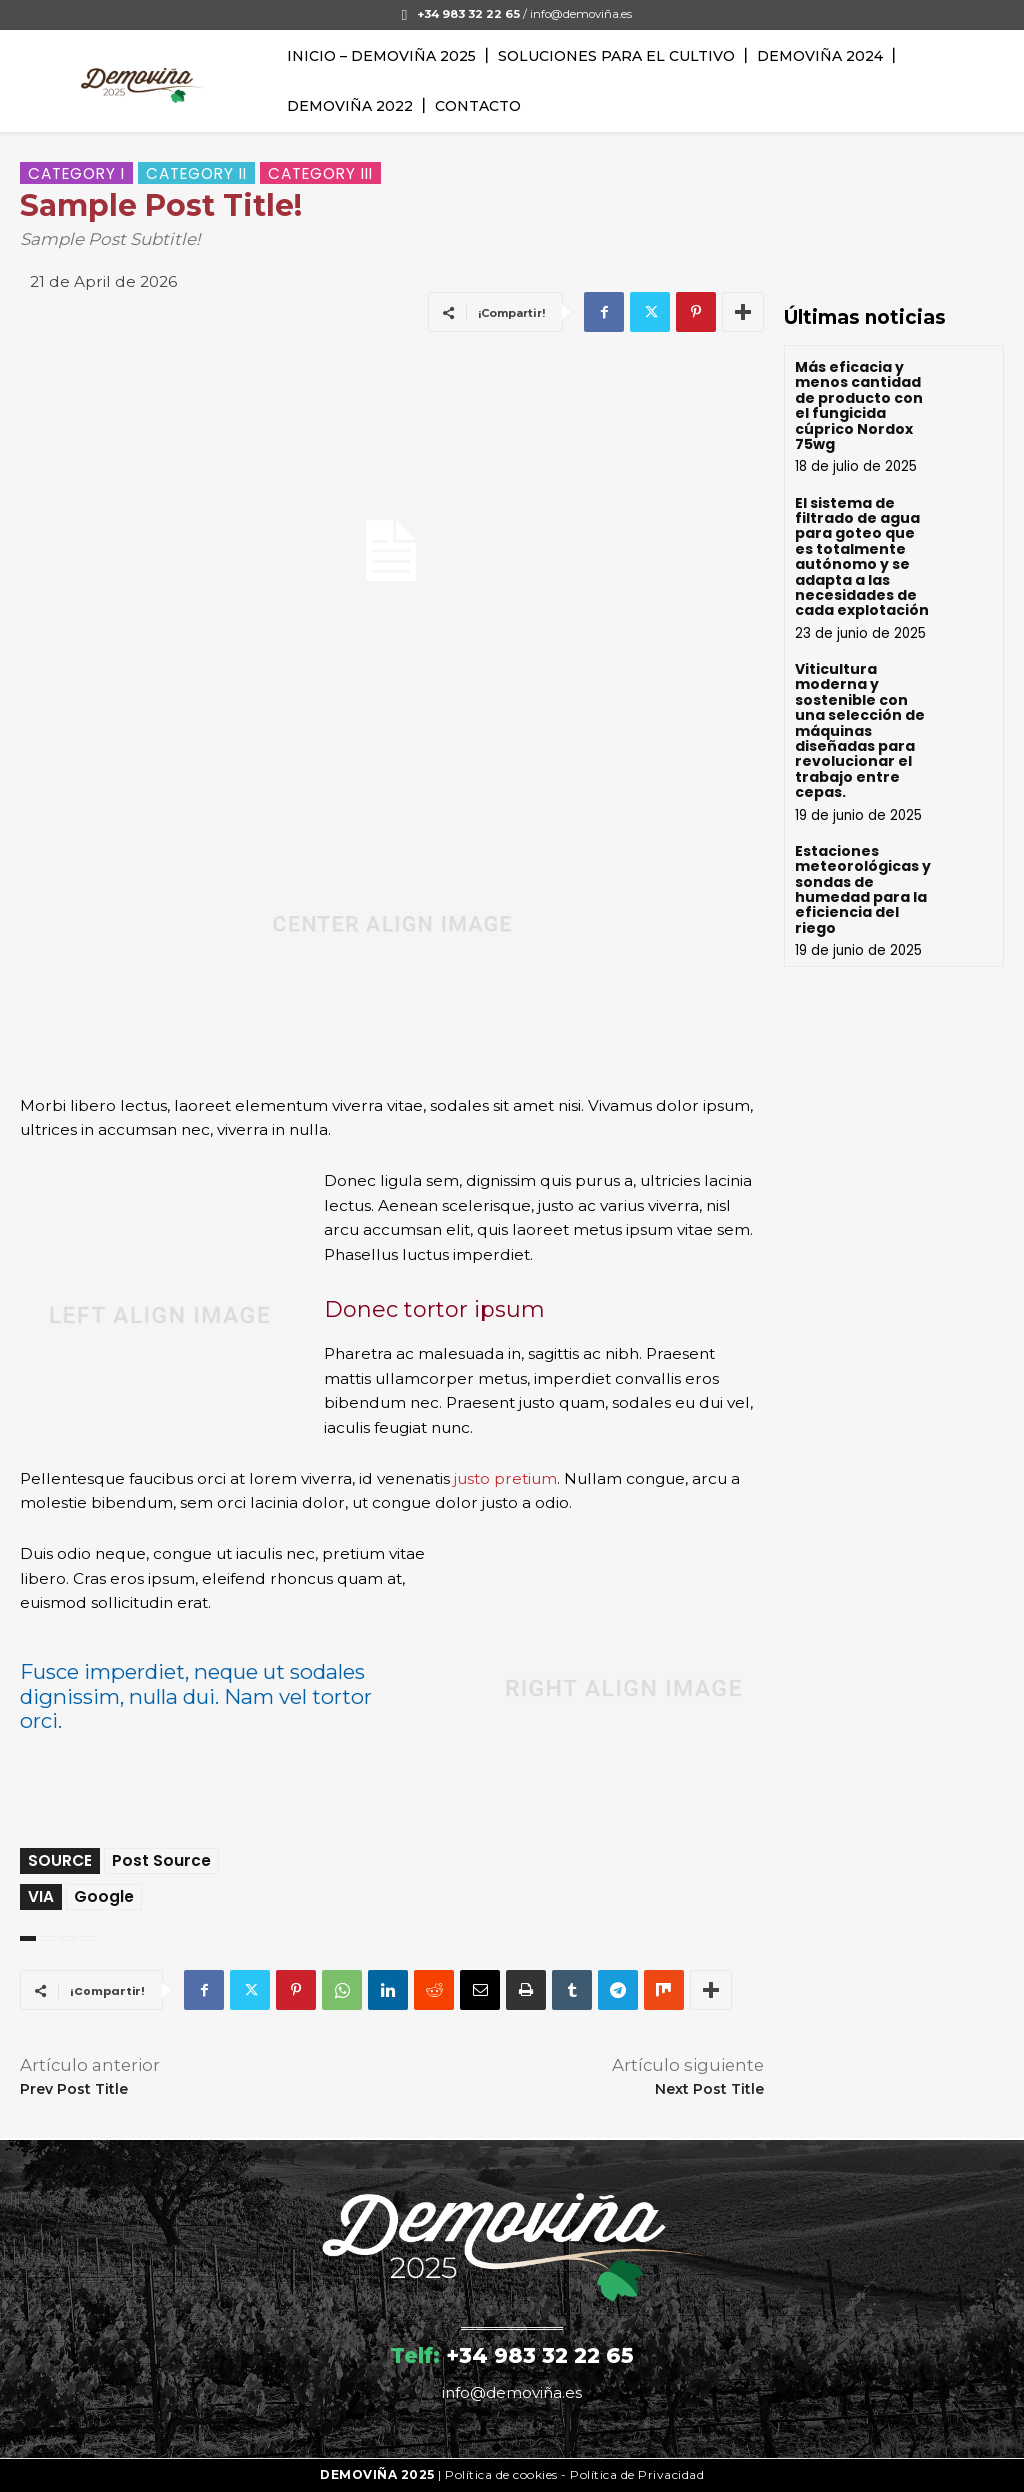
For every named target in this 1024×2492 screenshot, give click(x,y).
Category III (320, 173)
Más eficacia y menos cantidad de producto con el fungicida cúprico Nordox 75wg (859, 405)
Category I (76, 173)
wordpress (88, 1938)
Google (104, 1896)
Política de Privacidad (637, 2474)
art (48, 1938)
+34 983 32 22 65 (540, 2355)
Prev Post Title (74, 2089)
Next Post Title (709, 2089)
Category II (196, 173)
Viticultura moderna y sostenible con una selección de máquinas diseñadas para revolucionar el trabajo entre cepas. (860, 730)
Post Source (161, 1860)
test (68, 1938)
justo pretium (505, 1478)
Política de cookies (501, 2474)
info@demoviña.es (581, 14)
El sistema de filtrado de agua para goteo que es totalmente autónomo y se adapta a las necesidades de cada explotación (862, 557)
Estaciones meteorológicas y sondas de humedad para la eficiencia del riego (863, 889)
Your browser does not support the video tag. (894, 217)
